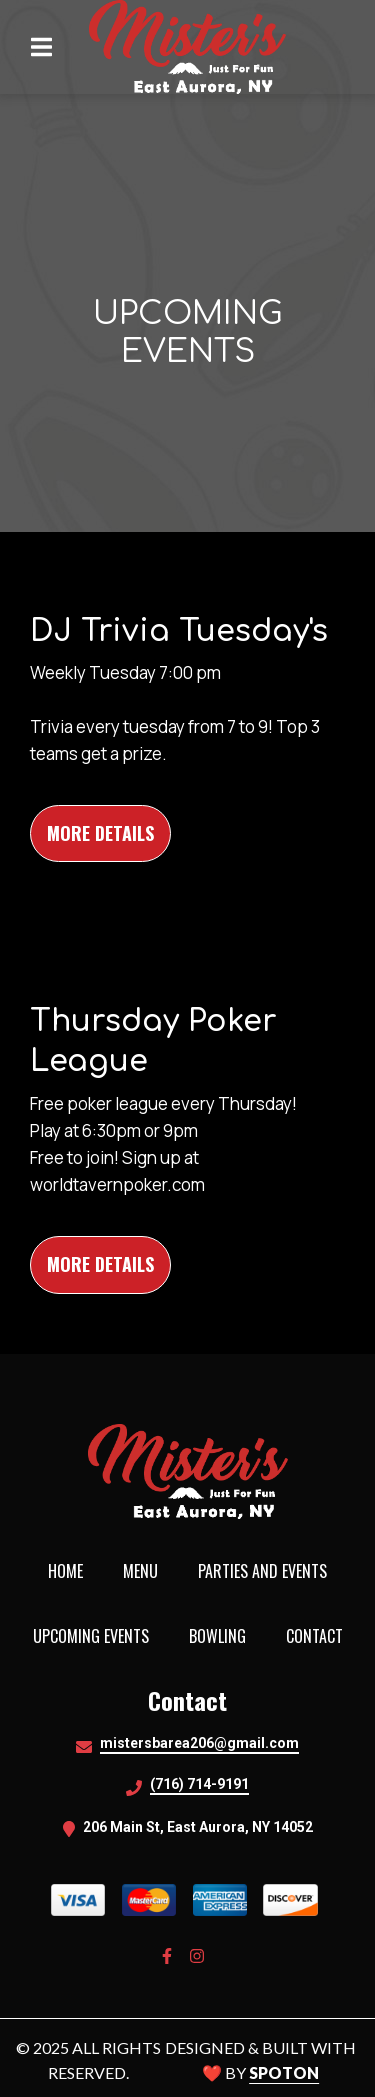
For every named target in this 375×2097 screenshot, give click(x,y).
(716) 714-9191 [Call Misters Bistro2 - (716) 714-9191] (199, 1784)
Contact (320, 1636)
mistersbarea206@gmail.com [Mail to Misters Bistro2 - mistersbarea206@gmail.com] (199, 1743)
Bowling (223, 1636)
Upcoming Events (97, 1636)
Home (71, 1571)
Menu (146, 1571)
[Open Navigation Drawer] (41, 47)
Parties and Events (268, 1571)
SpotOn (284, 2072)
